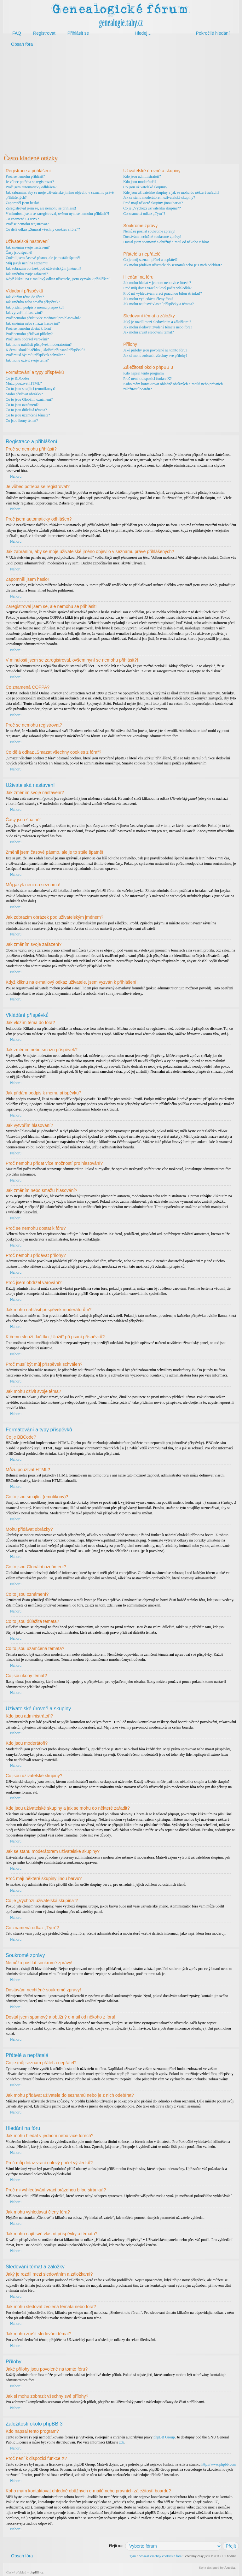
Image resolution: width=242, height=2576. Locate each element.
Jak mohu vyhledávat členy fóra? (148, 299)
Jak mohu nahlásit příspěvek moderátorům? (39, 344)
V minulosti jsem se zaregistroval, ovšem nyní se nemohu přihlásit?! (57, 213)
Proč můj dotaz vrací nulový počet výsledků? (157, 288)
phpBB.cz (36, 2572)
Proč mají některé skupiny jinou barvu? (153, 203)
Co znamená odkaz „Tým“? (144, 213)
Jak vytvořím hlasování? (24, 312)
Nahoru (15, 476)
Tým (132, 2555)
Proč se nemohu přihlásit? (25, 176)
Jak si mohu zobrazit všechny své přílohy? (155, 355)
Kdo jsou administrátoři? (142, 176)
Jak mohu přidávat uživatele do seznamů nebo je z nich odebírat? (172, 265)
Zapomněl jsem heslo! (22, 203)
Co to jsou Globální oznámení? (29, 399)
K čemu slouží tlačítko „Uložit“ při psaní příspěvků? (45, 350)
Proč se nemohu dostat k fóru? (29, 328)
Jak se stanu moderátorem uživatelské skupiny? (159, 197)
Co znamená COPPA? (22, 219)
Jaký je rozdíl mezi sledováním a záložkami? (157, 322)
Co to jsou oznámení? (22, 405)
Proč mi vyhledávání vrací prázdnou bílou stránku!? (162, 293)
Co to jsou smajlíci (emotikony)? (30, 388)
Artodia (229, 2567)
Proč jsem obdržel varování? (27, 339)
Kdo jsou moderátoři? (139, 182)
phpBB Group (164, 2437)
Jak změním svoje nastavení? (28, 247)
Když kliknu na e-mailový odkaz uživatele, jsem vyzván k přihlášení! (58, 279)
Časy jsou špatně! (19, 252)
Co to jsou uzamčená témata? (28, 415)
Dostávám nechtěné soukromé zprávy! (152, 236)
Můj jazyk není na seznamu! (27, 263)
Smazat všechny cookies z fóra (160, 2555)
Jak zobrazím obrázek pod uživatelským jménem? (43, 268)
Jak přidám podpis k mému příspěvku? (35, 307)
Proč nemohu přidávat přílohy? (29, 334)
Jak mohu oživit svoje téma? (27, 360)
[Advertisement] (121, 100)
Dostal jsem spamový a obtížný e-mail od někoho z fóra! (166, 242)
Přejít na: (116, 2545)
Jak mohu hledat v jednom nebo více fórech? (157, 282)
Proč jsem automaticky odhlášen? (31, 187)
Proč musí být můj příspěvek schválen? (35, 355)
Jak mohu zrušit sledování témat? (148, 332)
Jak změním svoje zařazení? (27, 274)
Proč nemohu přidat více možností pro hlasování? (43, 318)
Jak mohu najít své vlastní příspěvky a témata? (158, 304)
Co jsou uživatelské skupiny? (145, 187)
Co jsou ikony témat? (22, 420)
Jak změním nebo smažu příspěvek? (33, 302)
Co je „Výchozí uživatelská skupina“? (152, 208)
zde (121, 2442)
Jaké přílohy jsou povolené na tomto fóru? (155, 350)
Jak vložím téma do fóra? (25, 297)
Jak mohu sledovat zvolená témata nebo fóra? (157, 327)
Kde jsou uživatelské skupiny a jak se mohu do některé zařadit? (171, 192)
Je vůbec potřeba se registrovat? (30, 182)
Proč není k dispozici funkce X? (147, 378)
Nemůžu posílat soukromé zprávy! (149, 231)
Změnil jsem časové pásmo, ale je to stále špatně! (43, 258)
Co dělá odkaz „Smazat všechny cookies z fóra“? (43, 229)
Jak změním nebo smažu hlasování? (33, 323)
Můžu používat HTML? (24, 383)
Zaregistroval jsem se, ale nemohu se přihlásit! (41, 208)
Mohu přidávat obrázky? (24, 394)
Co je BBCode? (17, 378)
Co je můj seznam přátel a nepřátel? (150, 259)
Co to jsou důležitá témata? (26, 410)
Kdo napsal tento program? (143, 373)
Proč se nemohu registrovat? (27, 224)
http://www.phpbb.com (218, 2464)
